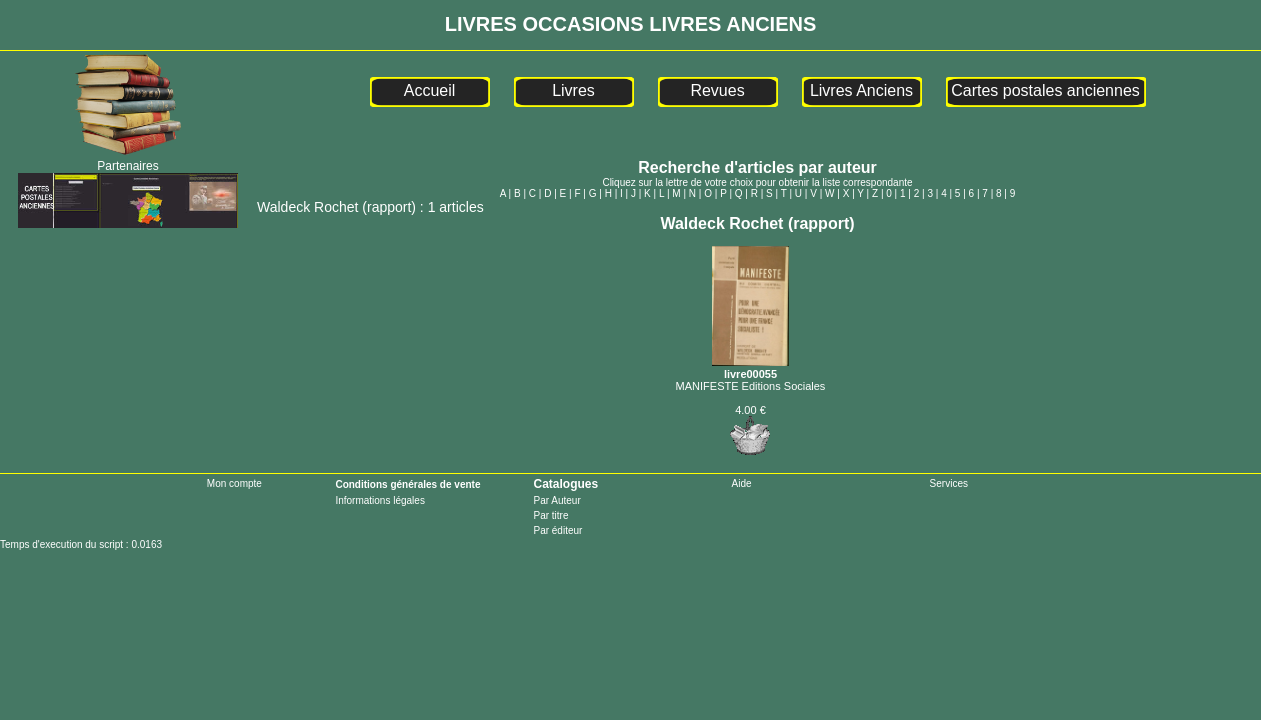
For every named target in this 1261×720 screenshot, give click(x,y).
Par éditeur (557, 530)
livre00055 (750, 368)
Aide (742, 483)
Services (949, 483)
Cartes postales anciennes (1045, 90)
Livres (573, 90)
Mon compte (234, 483)
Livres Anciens (861, 90)
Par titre (550, 515)
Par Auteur (556, 500)
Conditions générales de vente (407, 484)
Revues (717, 90)
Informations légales (380, 500)
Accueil (430, 90)
